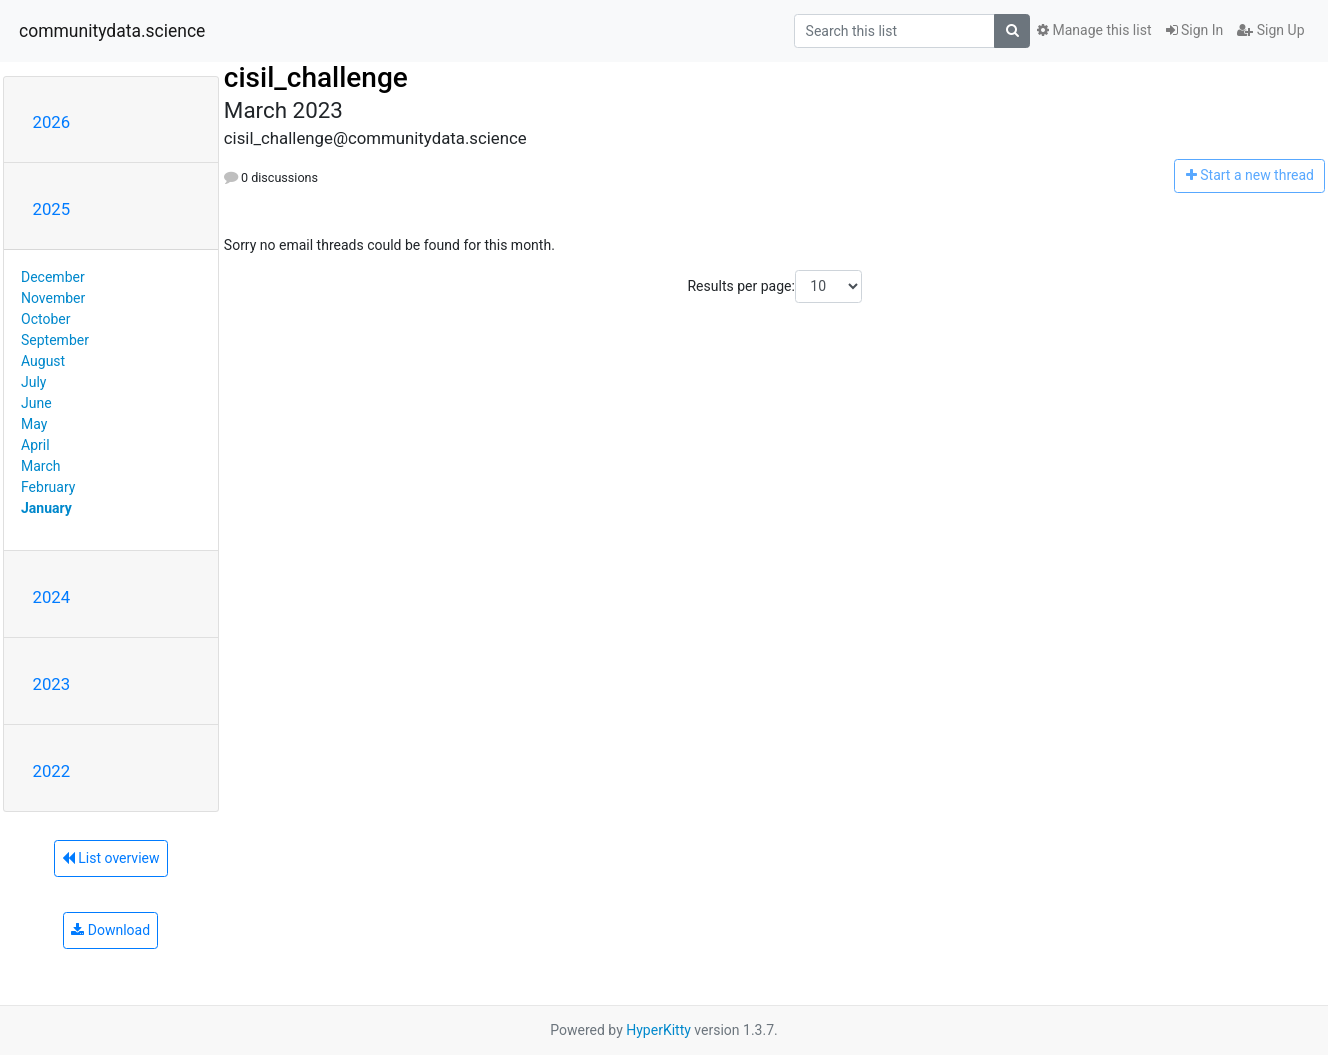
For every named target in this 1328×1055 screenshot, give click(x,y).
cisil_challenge (316, 77)
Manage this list (1094, 30)
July (33, 382)
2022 (52, 771)
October (45, 319)
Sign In (1195, 30)
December (53, 277)
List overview (111, 858)
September (55, 340)
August (43, 361)
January (46, 508)
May (34, 424)
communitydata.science (112, 31)
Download (110, 930)
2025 (52, 209)
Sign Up (1270, 30)
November (53, 298)
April (35, 445)
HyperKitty (658, 1030)
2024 (52, 597)
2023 (52, 684)
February (48, 487)
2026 (52, 122)
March (41, 466)
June (36, 403)
